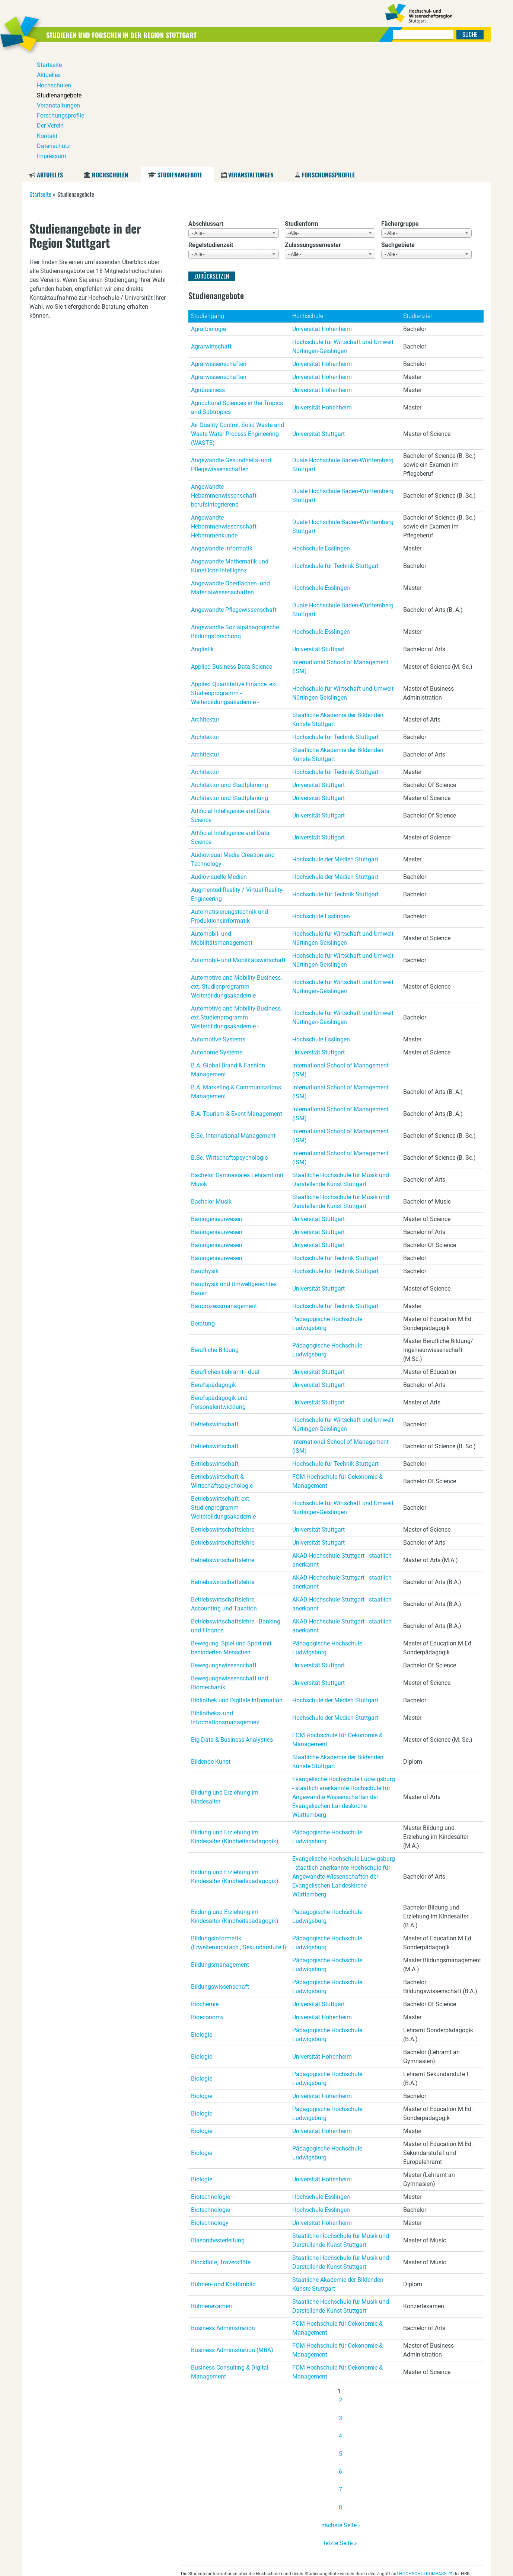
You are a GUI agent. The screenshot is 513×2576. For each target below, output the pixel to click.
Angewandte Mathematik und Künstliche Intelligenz (229, 453)
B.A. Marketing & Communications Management (236, 979)
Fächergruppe (400, 110)
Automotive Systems (218, 926)
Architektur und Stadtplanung (229, 671)
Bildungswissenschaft (220, 1873)
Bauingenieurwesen (216, 1105)
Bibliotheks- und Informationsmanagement (225, 1605)
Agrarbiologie (208, 215)
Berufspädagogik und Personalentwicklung (219, 1289)
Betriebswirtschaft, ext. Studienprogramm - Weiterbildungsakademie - (225, 1394)
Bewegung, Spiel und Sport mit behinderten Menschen (231, 1535)
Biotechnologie (210, 2083)
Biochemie (205, 1891)
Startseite (40, 81)
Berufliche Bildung (215, 1236)
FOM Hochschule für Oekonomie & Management (337, 1368)
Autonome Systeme (216, 939)
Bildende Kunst (210, 1648)
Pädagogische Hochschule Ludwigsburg (327, 1210)
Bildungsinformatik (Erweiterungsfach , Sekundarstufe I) (238, 1830)
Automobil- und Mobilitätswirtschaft (238, 847)
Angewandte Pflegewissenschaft (234, 496)
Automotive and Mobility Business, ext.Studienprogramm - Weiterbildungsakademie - (236, 904)
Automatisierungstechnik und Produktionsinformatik (229, 803)
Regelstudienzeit (210, 131)
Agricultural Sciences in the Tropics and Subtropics (237, 294)
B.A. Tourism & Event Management (236, 1000)
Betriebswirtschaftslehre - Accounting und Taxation (224, 1491)
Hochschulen (110, 61)
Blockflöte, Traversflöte (221, 2149)
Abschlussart (205, 110)
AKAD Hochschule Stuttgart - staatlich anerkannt (342, 1447)
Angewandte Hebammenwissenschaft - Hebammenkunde (225, 413)
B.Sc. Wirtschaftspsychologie (229, 1044)
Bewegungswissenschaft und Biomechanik (229, 1570)
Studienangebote (179, 61)
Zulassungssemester (313, 131)
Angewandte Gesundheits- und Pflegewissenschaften (231, 352)
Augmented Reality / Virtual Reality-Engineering (237, 781)
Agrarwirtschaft (211, 233)
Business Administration (223, 2215)
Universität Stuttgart (318, 320)
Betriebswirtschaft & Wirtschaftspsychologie (222, 1368)
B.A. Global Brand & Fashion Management (228, 957)
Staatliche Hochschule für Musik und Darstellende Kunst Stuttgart (340, 1067)
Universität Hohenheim (322, 215)
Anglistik (202, 536)
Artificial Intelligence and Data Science (230, 702)
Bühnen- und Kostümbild (223, 2171)
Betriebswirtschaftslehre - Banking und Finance (235, 1513)
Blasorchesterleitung (218, 2127)
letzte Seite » (340, 2430)
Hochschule (307, 202)
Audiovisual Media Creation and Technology (233, 746)
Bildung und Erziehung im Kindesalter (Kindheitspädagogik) (234, 1724)
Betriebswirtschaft (215, 1311)
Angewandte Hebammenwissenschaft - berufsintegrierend (225, 382)
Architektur (205, 606)
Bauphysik (205, 1158)
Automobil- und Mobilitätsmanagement (221, 825)
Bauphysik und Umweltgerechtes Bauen (234, 1175)
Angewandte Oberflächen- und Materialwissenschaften (230, 475)
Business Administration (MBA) (232, 2237)
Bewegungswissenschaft (223, 1552)
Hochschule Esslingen (321, 435)
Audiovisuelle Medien (219, 763)
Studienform (301, 110)
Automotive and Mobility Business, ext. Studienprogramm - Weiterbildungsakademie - (236, 873)
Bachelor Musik (211, 1088)
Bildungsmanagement (220, 1851)
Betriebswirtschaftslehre (222, 1416)
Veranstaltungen (251, 61)
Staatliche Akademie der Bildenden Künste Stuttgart (337, 606)
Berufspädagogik (213, 1271)
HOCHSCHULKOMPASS (422, 2460)
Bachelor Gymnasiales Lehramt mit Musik (237, 1067)
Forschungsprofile (328, 61)
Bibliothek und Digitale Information (237, 1587)
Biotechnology (210, 2109)
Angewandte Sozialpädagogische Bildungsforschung (235, 519)
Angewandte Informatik (221, 435)
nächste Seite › (340, 2412)
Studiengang (207, 202)
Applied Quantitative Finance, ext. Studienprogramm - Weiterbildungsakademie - (234, 580)
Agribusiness (208, 276)
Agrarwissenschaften (218, 250)
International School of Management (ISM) (340, 554)
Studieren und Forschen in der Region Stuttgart (144, 34)
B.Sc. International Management (233, 1022)
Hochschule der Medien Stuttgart (335, 746)
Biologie (201, 1921)
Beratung (203, 1210)
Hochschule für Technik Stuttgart (335, 452)
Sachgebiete (398, 131)
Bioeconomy (207, 1904)
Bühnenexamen (211, 2193)
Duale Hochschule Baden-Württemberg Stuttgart (342, 352)
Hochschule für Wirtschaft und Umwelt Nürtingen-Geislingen (342, 233)
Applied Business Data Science (231, 553)
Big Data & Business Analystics (232, 1626)
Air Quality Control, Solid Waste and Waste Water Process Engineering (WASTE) (237, 320)
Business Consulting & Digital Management (229, 2259)
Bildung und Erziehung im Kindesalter (224, 1684)
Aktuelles (50, 61)
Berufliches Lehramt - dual (225, 1258)
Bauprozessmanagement (224, 1193)
